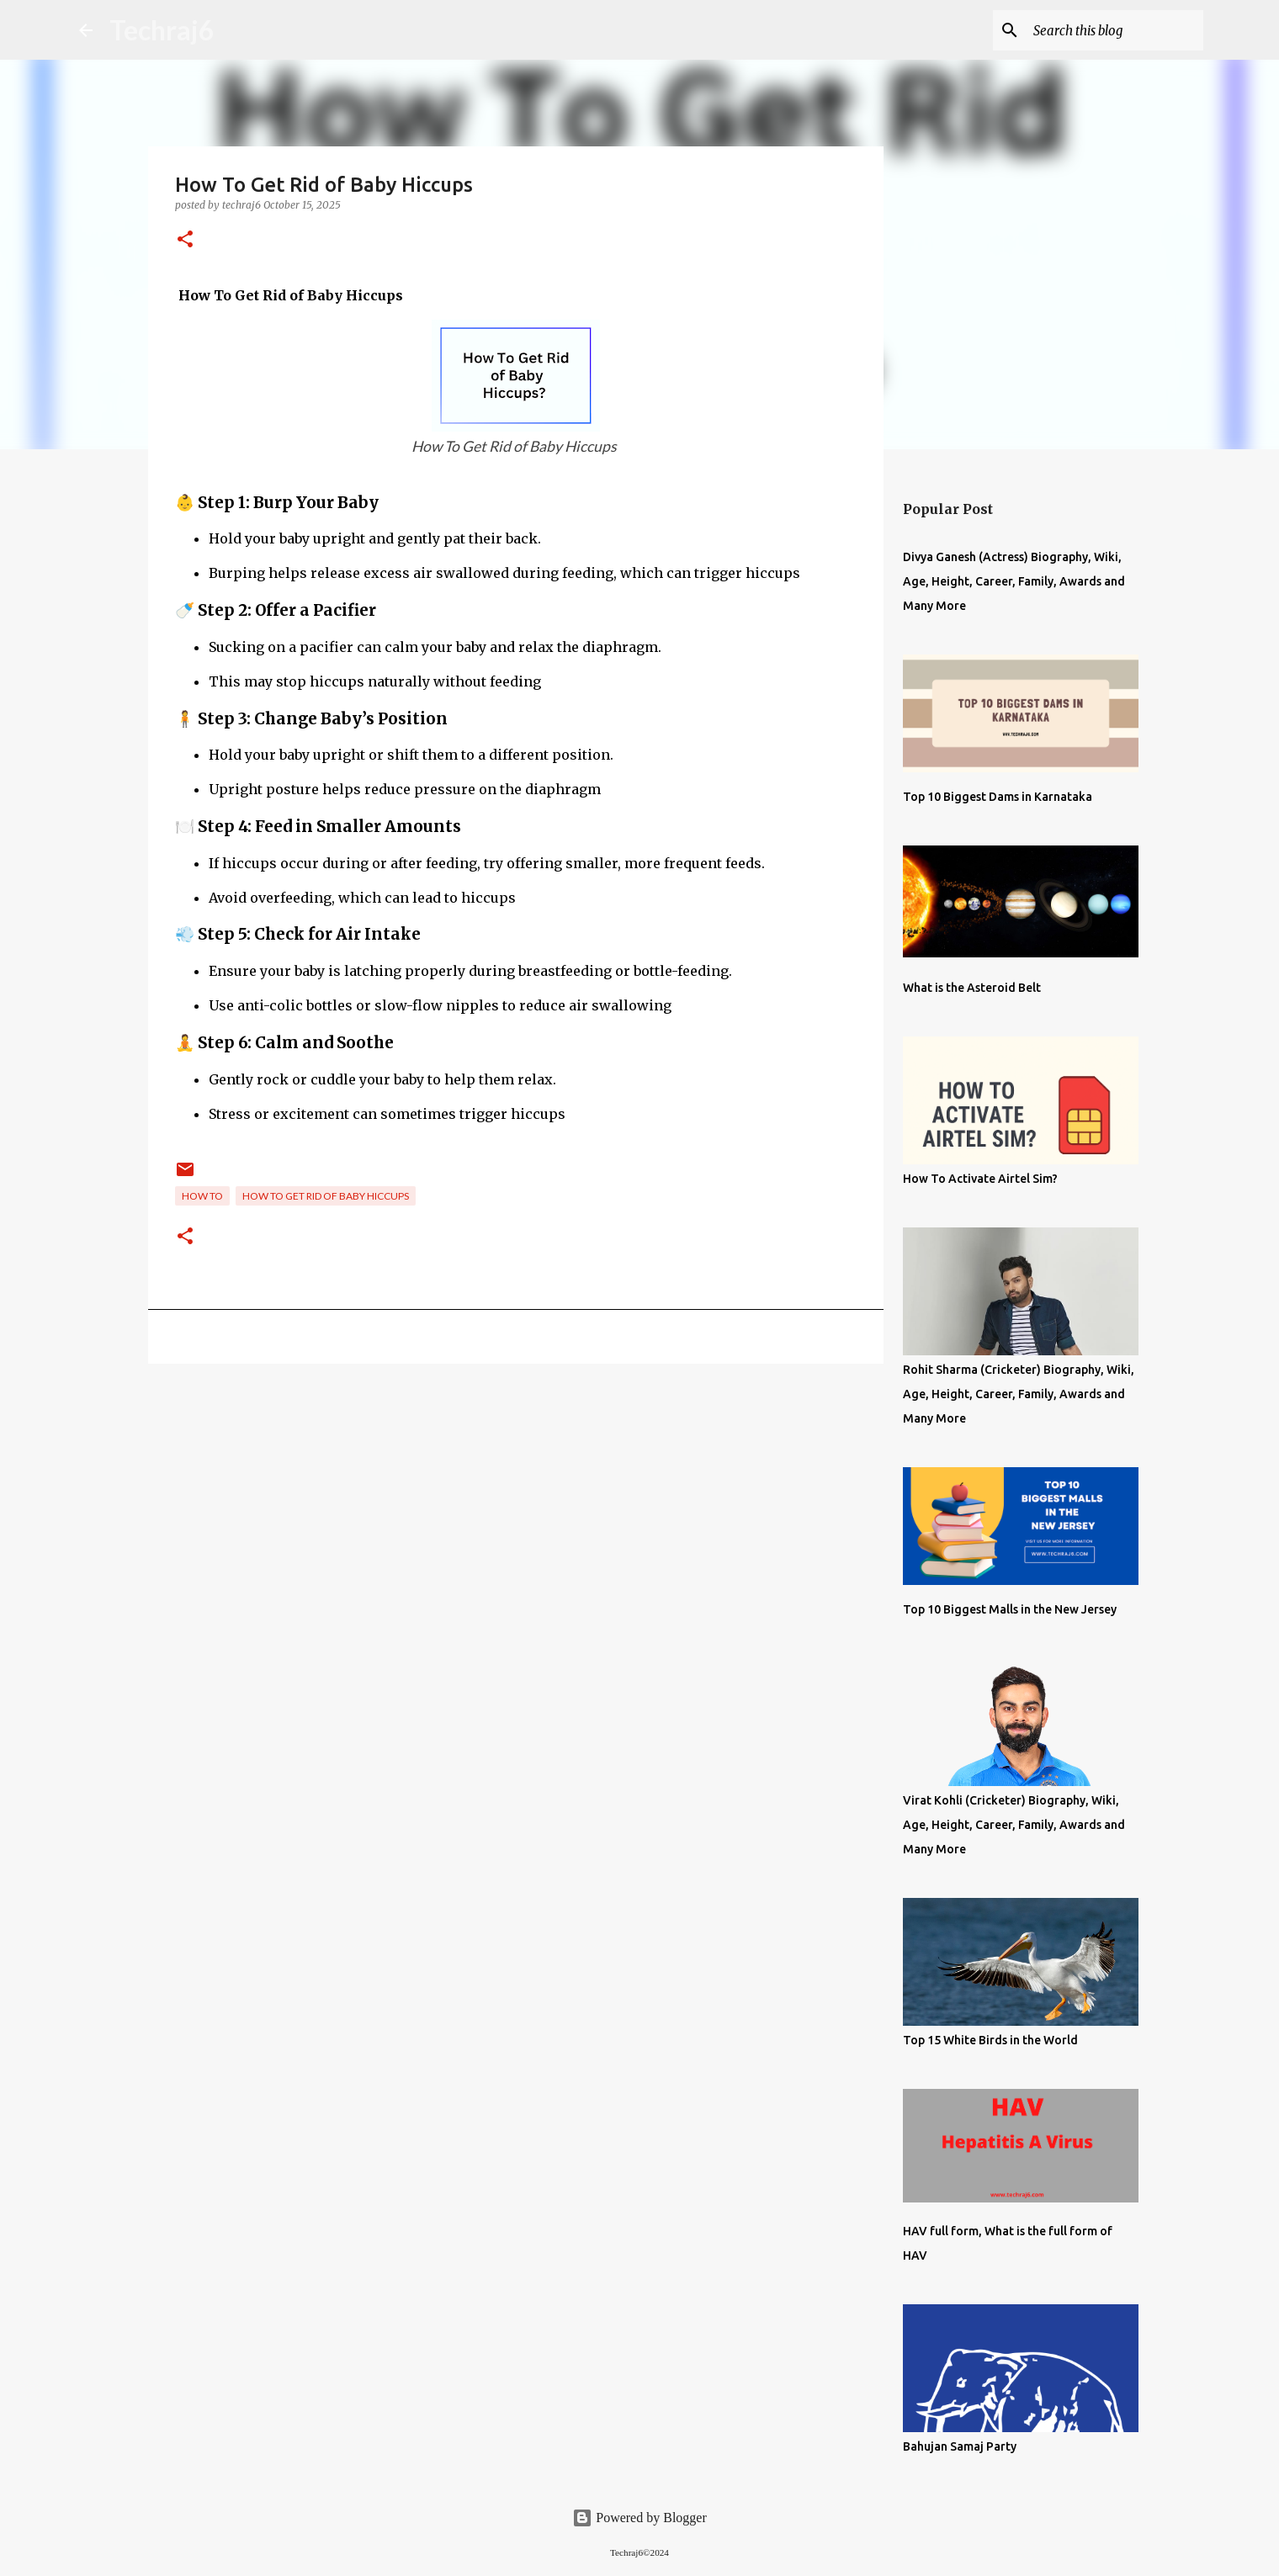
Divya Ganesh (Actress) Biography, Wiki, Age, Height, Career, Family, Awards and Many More (1014, 581)
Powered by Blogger (639, 2517)
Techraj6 (162, 29)
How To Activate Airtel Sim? (980, 1178)
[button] (185, 240)
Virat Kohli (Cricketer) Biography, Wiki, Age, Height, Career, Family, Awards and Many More (1014, 1825)
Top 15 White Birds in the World (990, 2040)
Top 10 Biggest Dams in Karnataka (997, 796)
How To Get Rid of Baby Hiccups (325, 1196)
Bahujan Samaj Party (959, 2446)
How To (202, 1196)
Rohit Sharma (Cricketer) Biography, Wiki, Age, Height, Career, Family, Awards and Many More (1018, 1394)
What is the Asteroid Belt (972, 987)
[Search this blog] (1115, 30)
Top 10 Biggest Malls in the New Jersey (1010, 1609)
